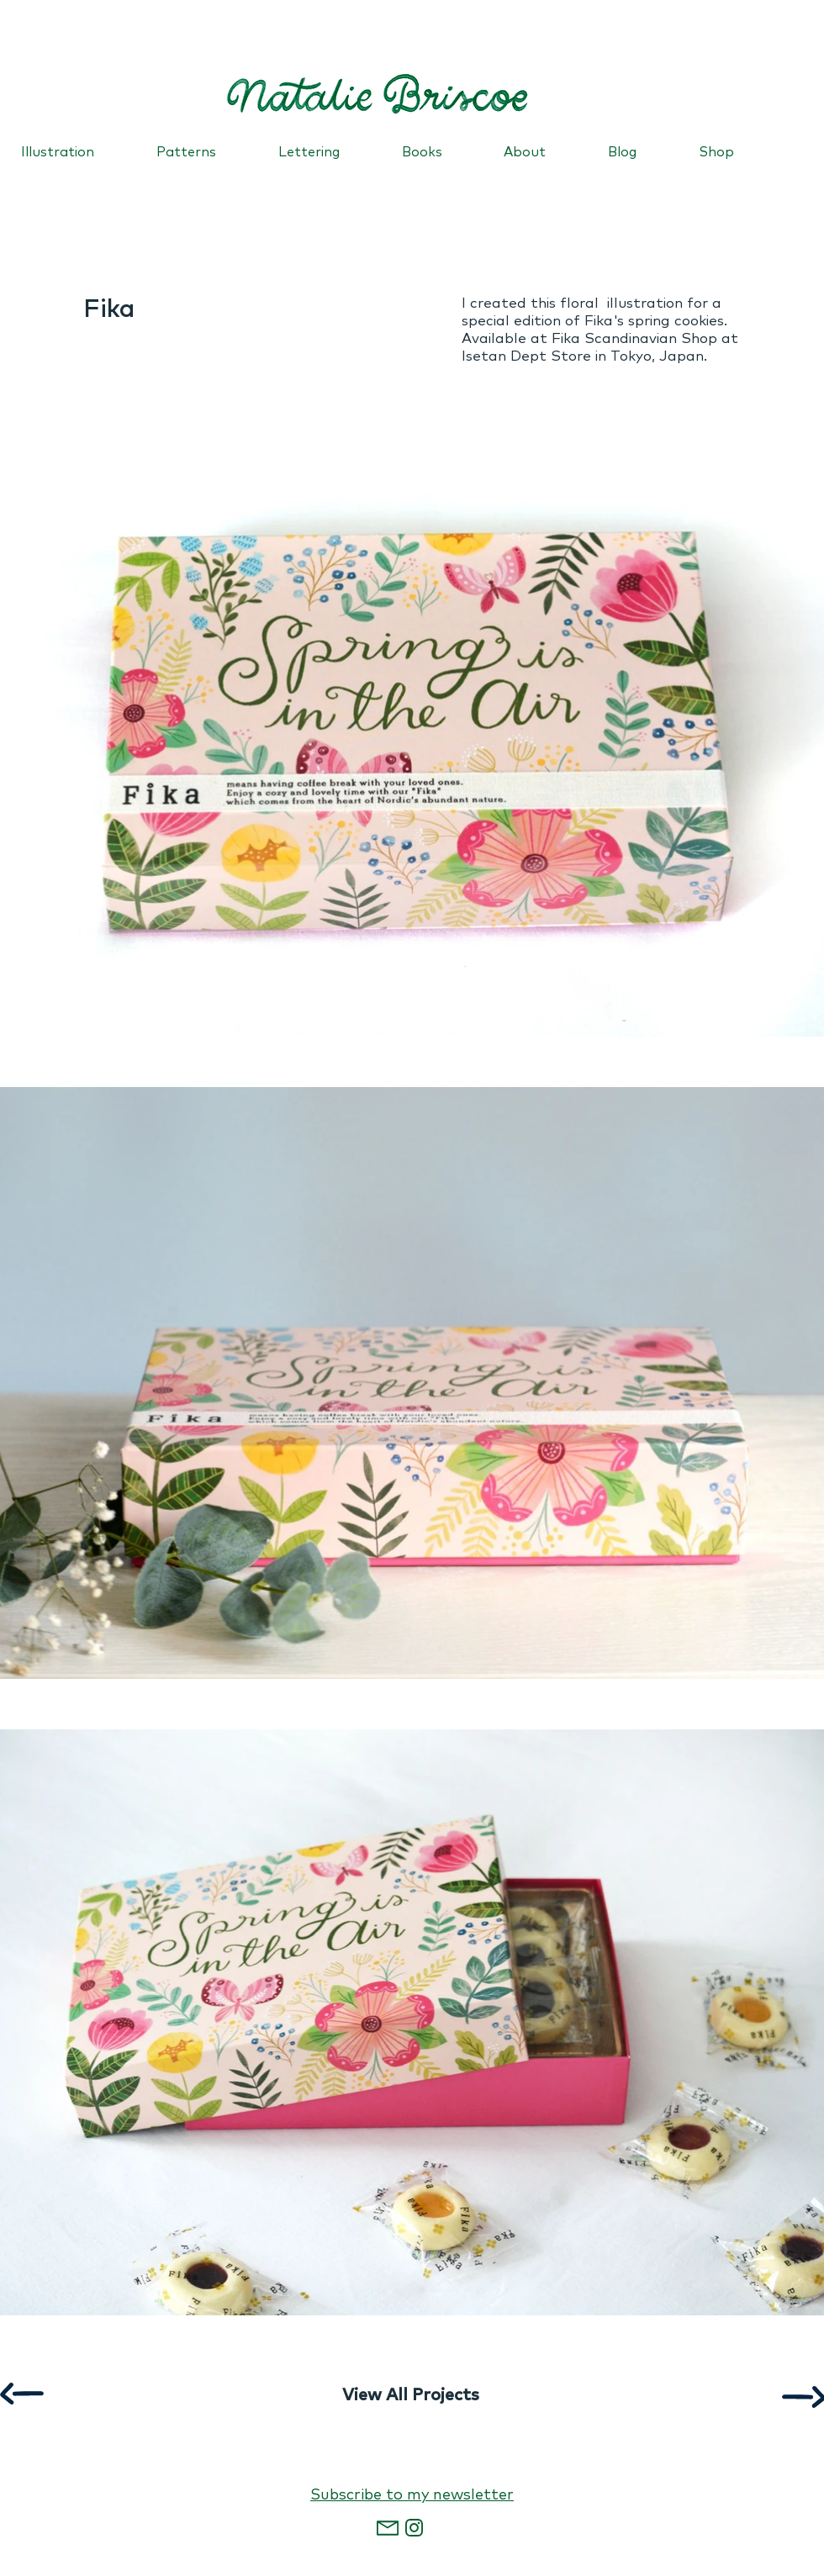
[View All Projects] (410, 2395)
